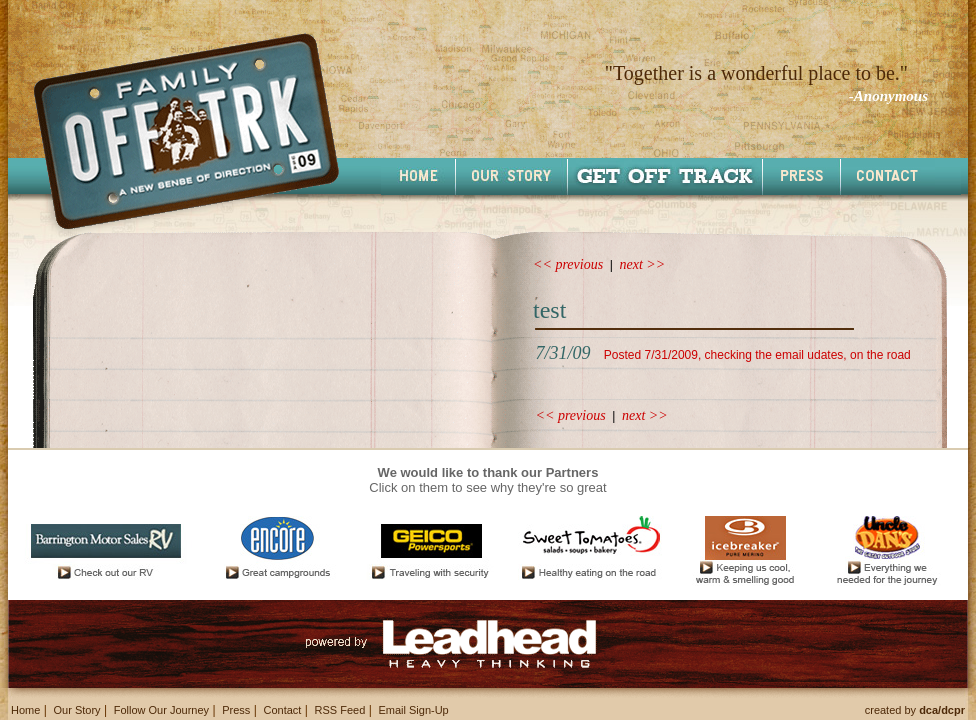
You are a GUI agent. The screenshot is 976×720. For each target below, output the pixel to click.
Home (25, 710)
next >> (643, 264)
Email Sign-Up (413, 710)
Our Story (76, 710)
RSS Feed (340, 710)
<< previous (568, 264)
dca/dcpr (942, 710)
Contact (282, 710)
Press (236, 710)
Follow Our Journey (161, 710)
